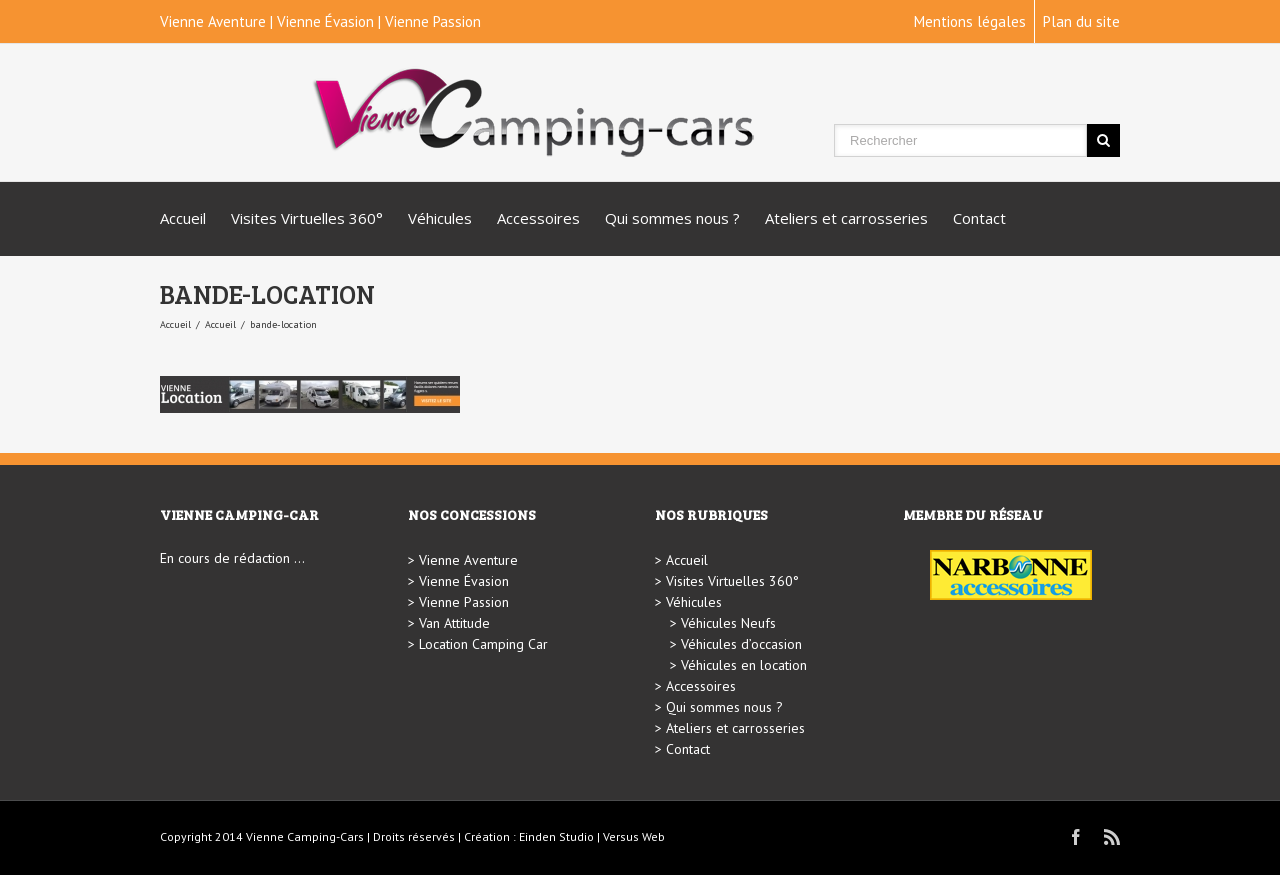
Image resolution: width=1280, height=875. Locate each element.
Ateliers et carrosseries (846, 218)
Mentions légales (970, 21)
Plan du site (1081, 21)
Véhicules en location (744, 665)
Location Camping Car (483, 644)
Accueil (183, 218)
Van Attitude (454, 623)
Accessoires (538, 218)
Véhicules (440, 218)
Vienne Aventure (213, 21)
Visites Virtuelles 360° (307, 218)
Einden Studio (556, 836)
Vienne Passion (433, 21)
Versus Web (634, 836)
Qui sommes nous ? (672, 218)
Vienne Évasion (325, 21)
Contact (979, 218)
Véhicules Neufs (728, 623)
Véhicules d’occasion (741, 644)
